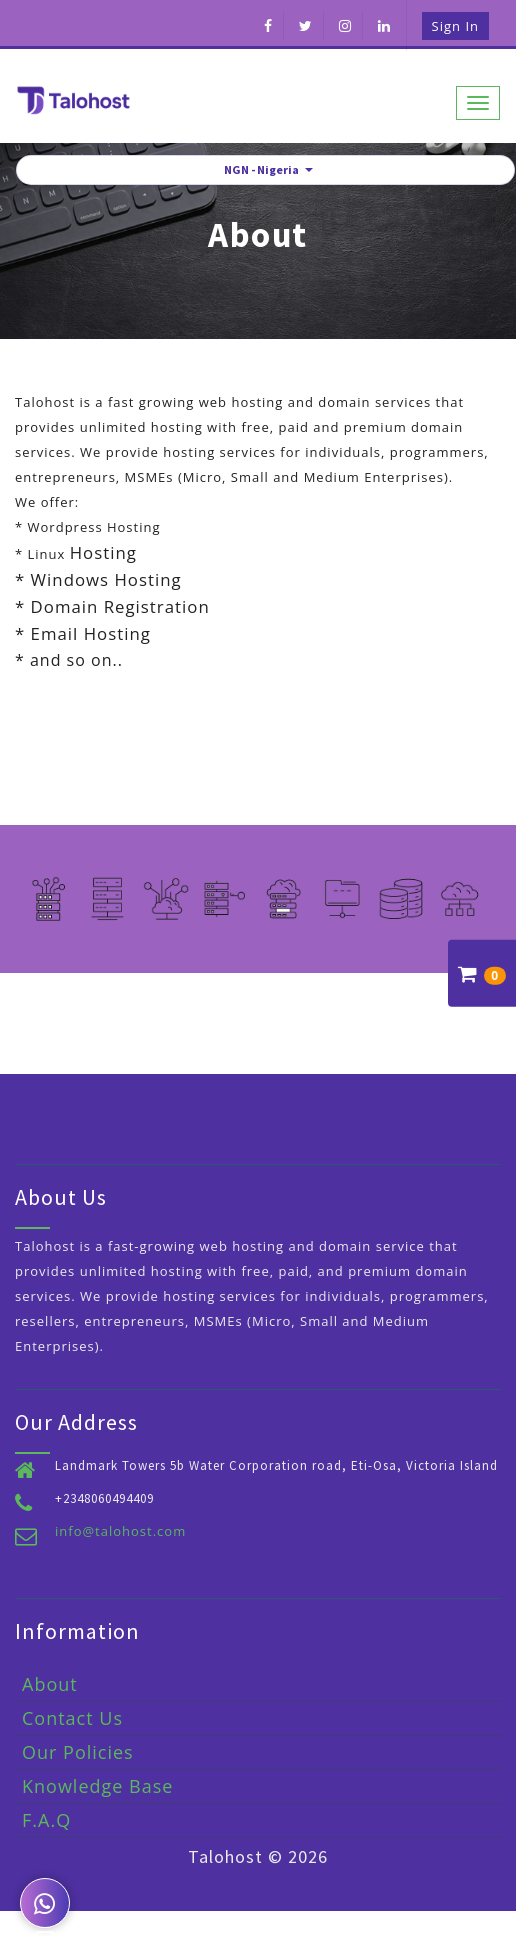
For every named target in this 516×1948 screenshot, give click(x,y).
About (50, 1684)
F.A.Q (46, 1820)
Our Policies (78, 1752)
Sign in (455, 26)
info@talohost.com (120, 1531)
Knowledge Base (97, 1786)
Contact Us (72, 1718)
